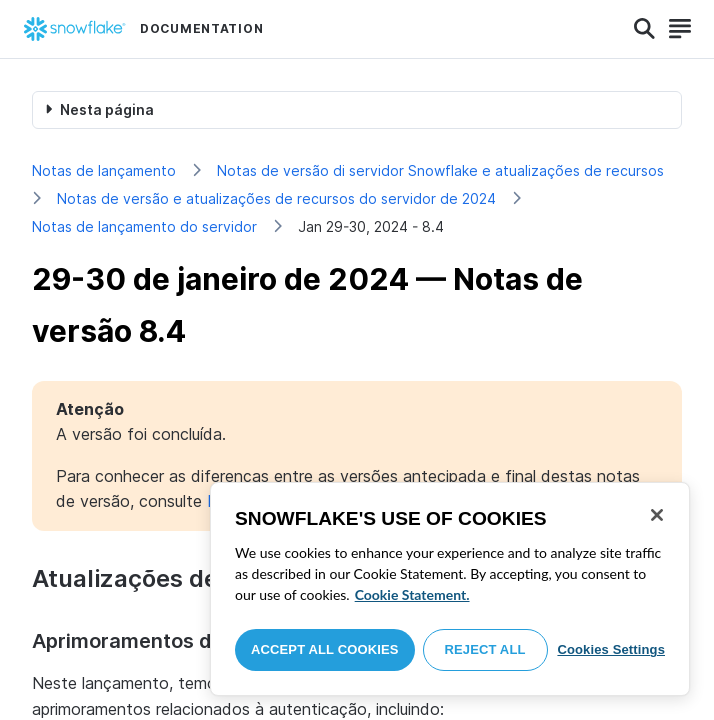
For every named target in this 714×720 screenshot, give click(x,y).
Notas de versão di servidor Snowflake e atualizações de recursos (440, 170)
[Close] (657, 515)
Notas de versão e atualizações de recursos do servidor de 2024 (276, 198)
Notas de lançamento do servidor (144, 226)
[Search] (644, 29)
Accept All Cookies (325, 649)
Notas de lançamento (104, 170)
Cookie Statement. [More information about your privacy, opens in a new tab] (412, 594)
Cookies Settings (611, 649)
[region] (450, 589)
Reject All (485, 649)
